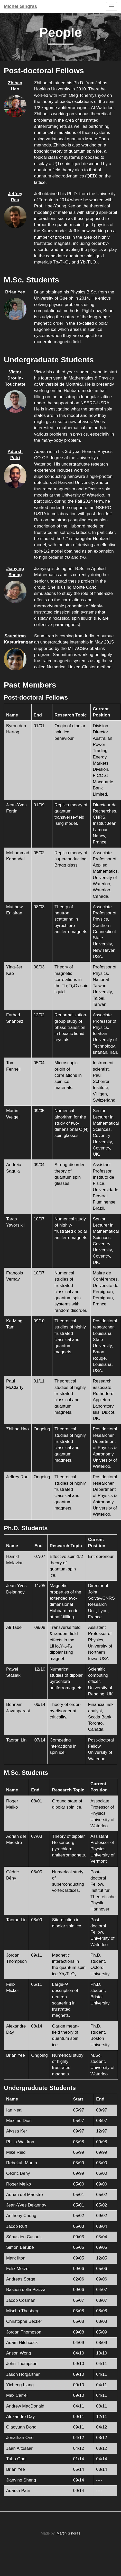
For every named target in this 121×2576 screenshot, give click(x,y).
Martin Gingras (68, 2533)
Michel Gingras (20, 6)
